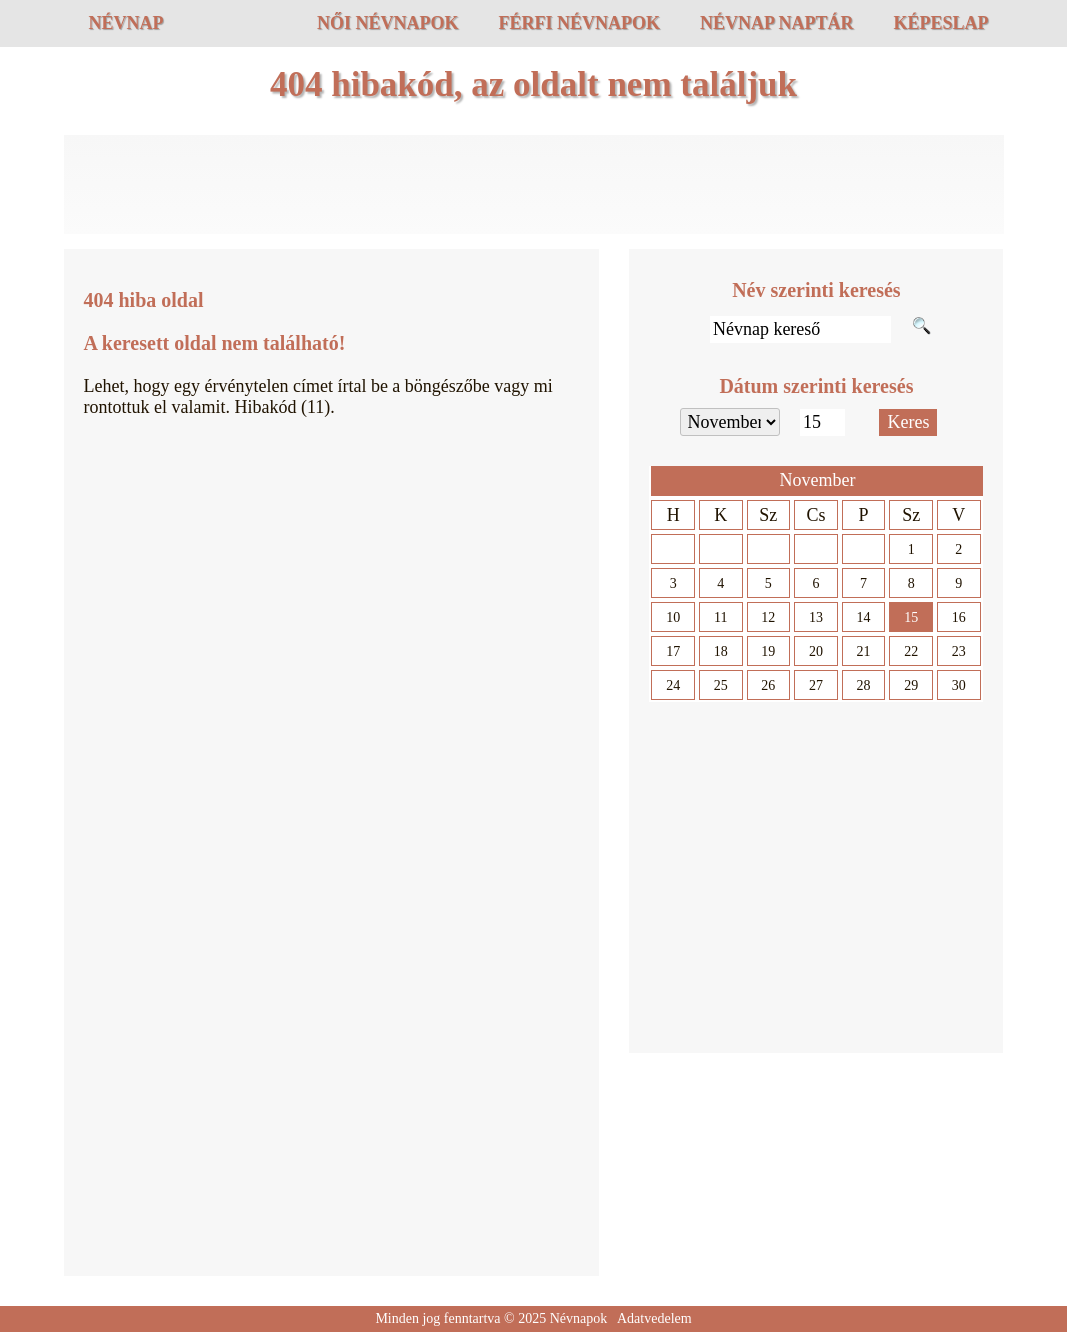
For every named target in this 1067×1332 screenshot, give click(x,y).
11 (720, 617)
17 (673, 651)
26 (768, 685)
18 (721, 651)
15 (911, 617)
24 (673, 685)
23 (959, 651)
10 (673, 617)
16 (959, 617)
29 (911, 685)
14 (864, 617)
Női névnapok (388, 23)
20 (816, 651)
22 (911, 651)
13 (816, 617)
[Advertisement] (534, 185)
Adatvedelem (654, 1318)
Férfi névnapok (579, 23)
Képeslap (940, 23)
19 (768, 651)
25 (721, 685)
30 (959, 685)
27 (816, 685)
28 (864, 685)
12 (768, 617)
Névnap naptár (777, 23)
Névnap (126, 23)
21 (864, 651)
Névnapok (579, 1318)
